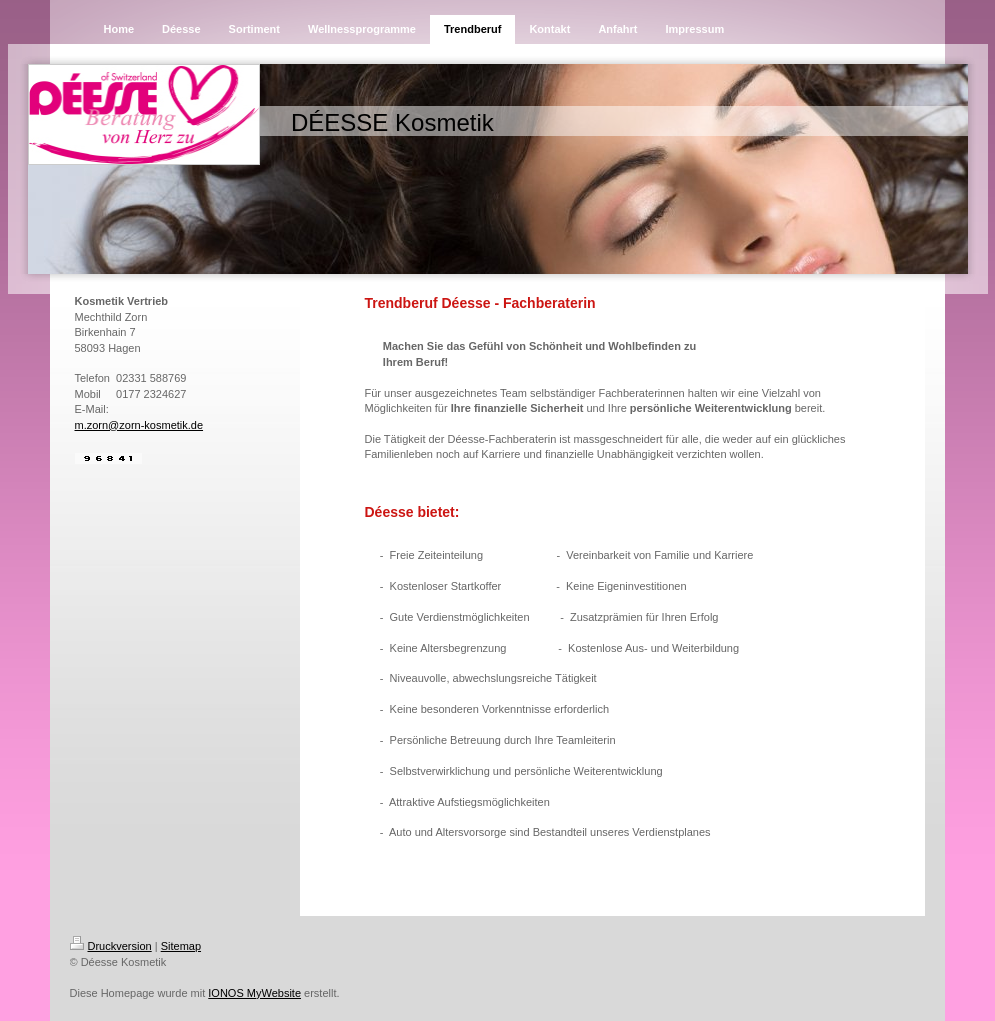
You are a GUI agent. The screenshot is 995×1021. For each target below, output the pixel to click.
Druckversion (111, 946)
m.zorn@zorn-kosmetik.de (139, 425)
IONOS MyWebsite (254, 993)
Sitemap (181, 946)
